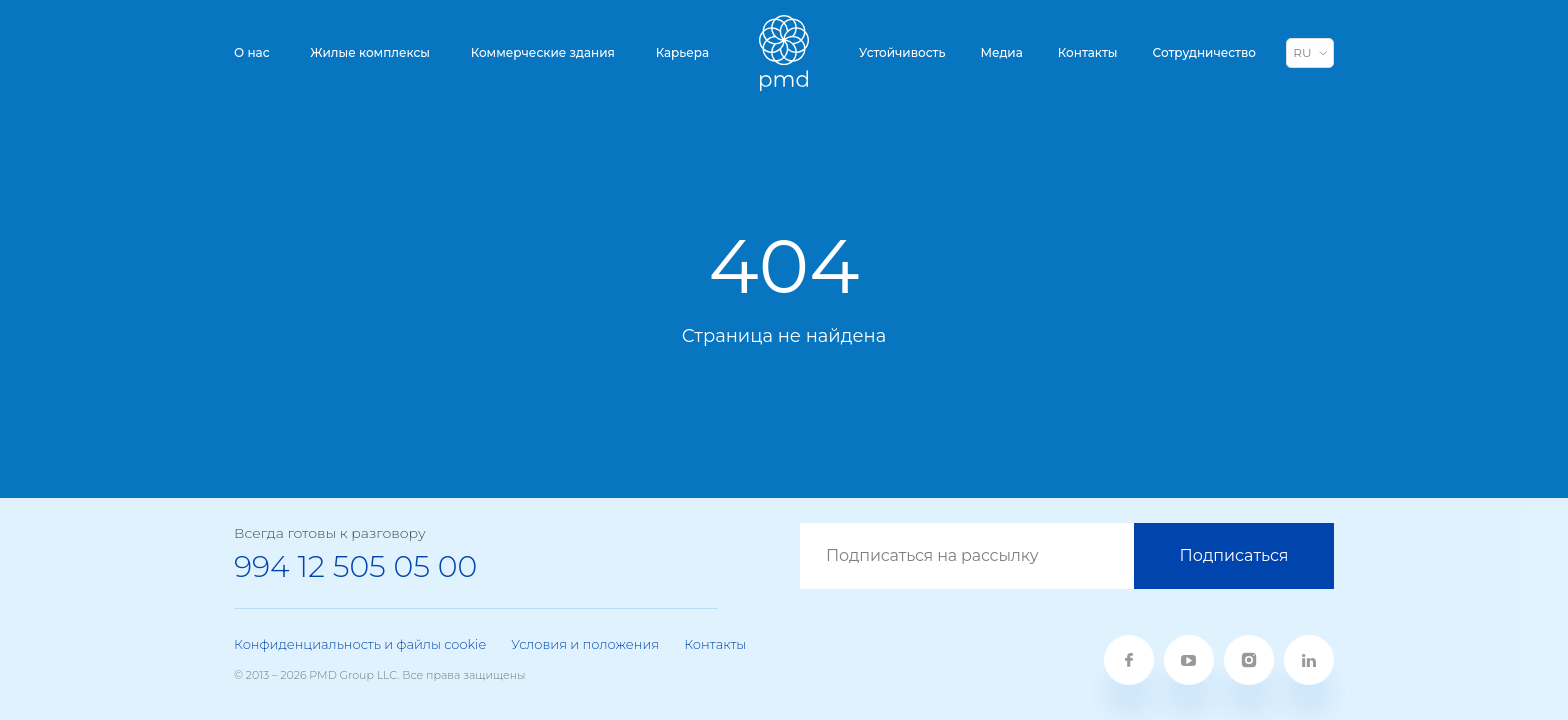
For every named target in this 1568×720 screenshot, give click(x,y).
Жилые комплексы (370, 52)
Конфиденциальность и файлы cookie (360, 644)
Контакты (1088, 52)
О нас (252, 52)
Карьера (682, 52)
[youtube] (1189, 660)
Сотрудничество (1204, 52)
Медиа (1001, 52)
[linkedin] (1309, 660)
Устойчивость (902, 52)
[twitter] (1249, 660)
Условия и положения (585, 644)
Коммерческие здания (543, 52)
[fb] (1129, 660)
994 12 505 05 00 (355, 566)
